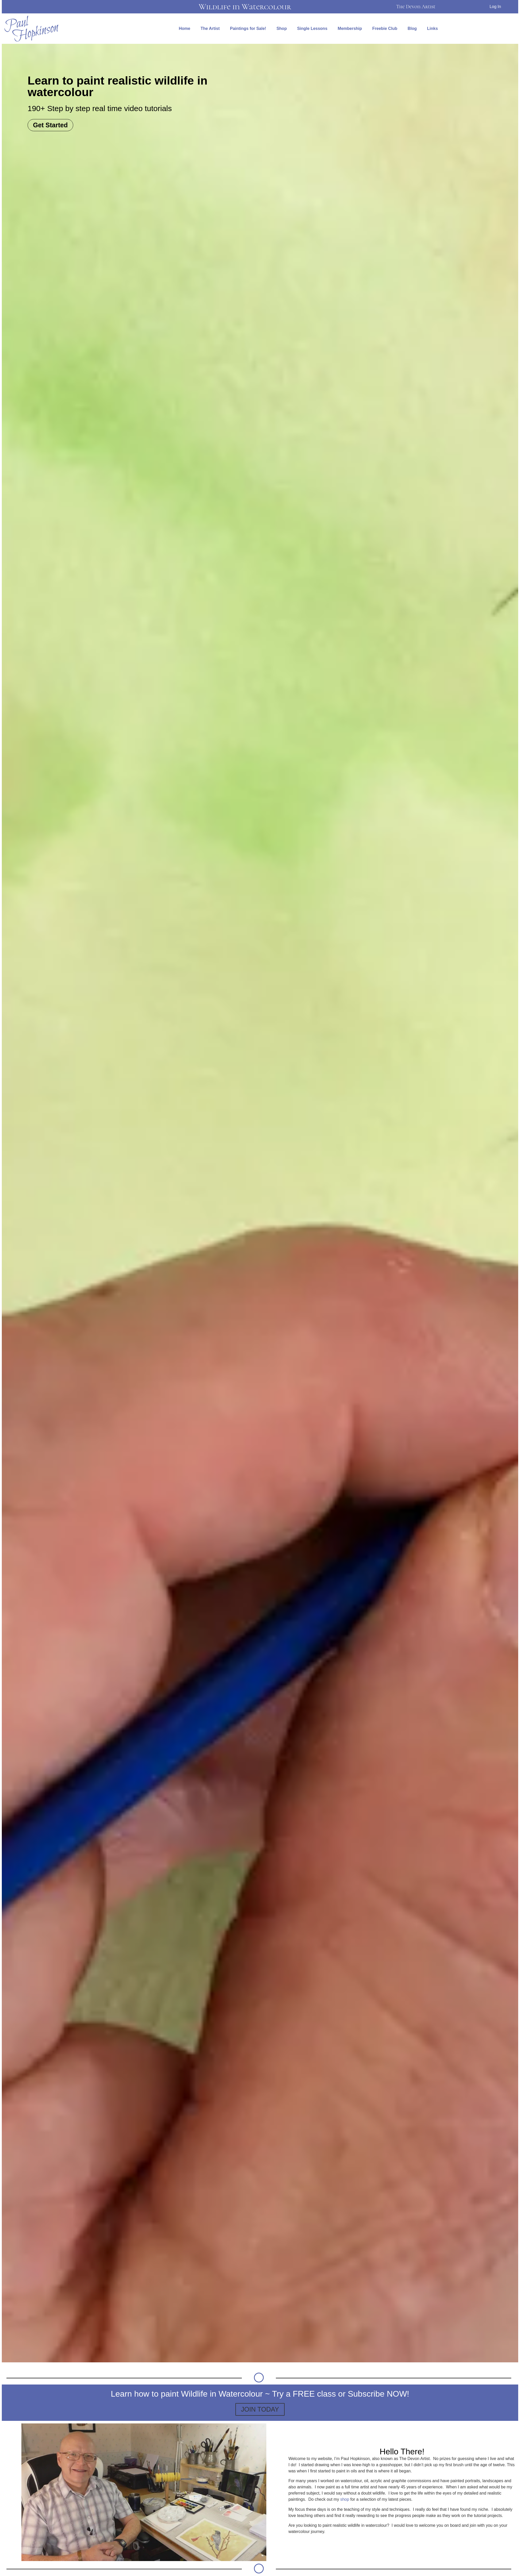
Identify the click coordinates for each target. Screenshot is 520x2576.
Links (432, 28)
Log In (495, 6)
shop (344, 2499)
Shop (281, 28)
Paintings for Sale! (248, 28)
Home (184, 28)
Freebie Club (384, 28)
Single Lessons (312, 28)
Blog (412, 28)
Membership (350, 28)
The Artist (210, 28)
